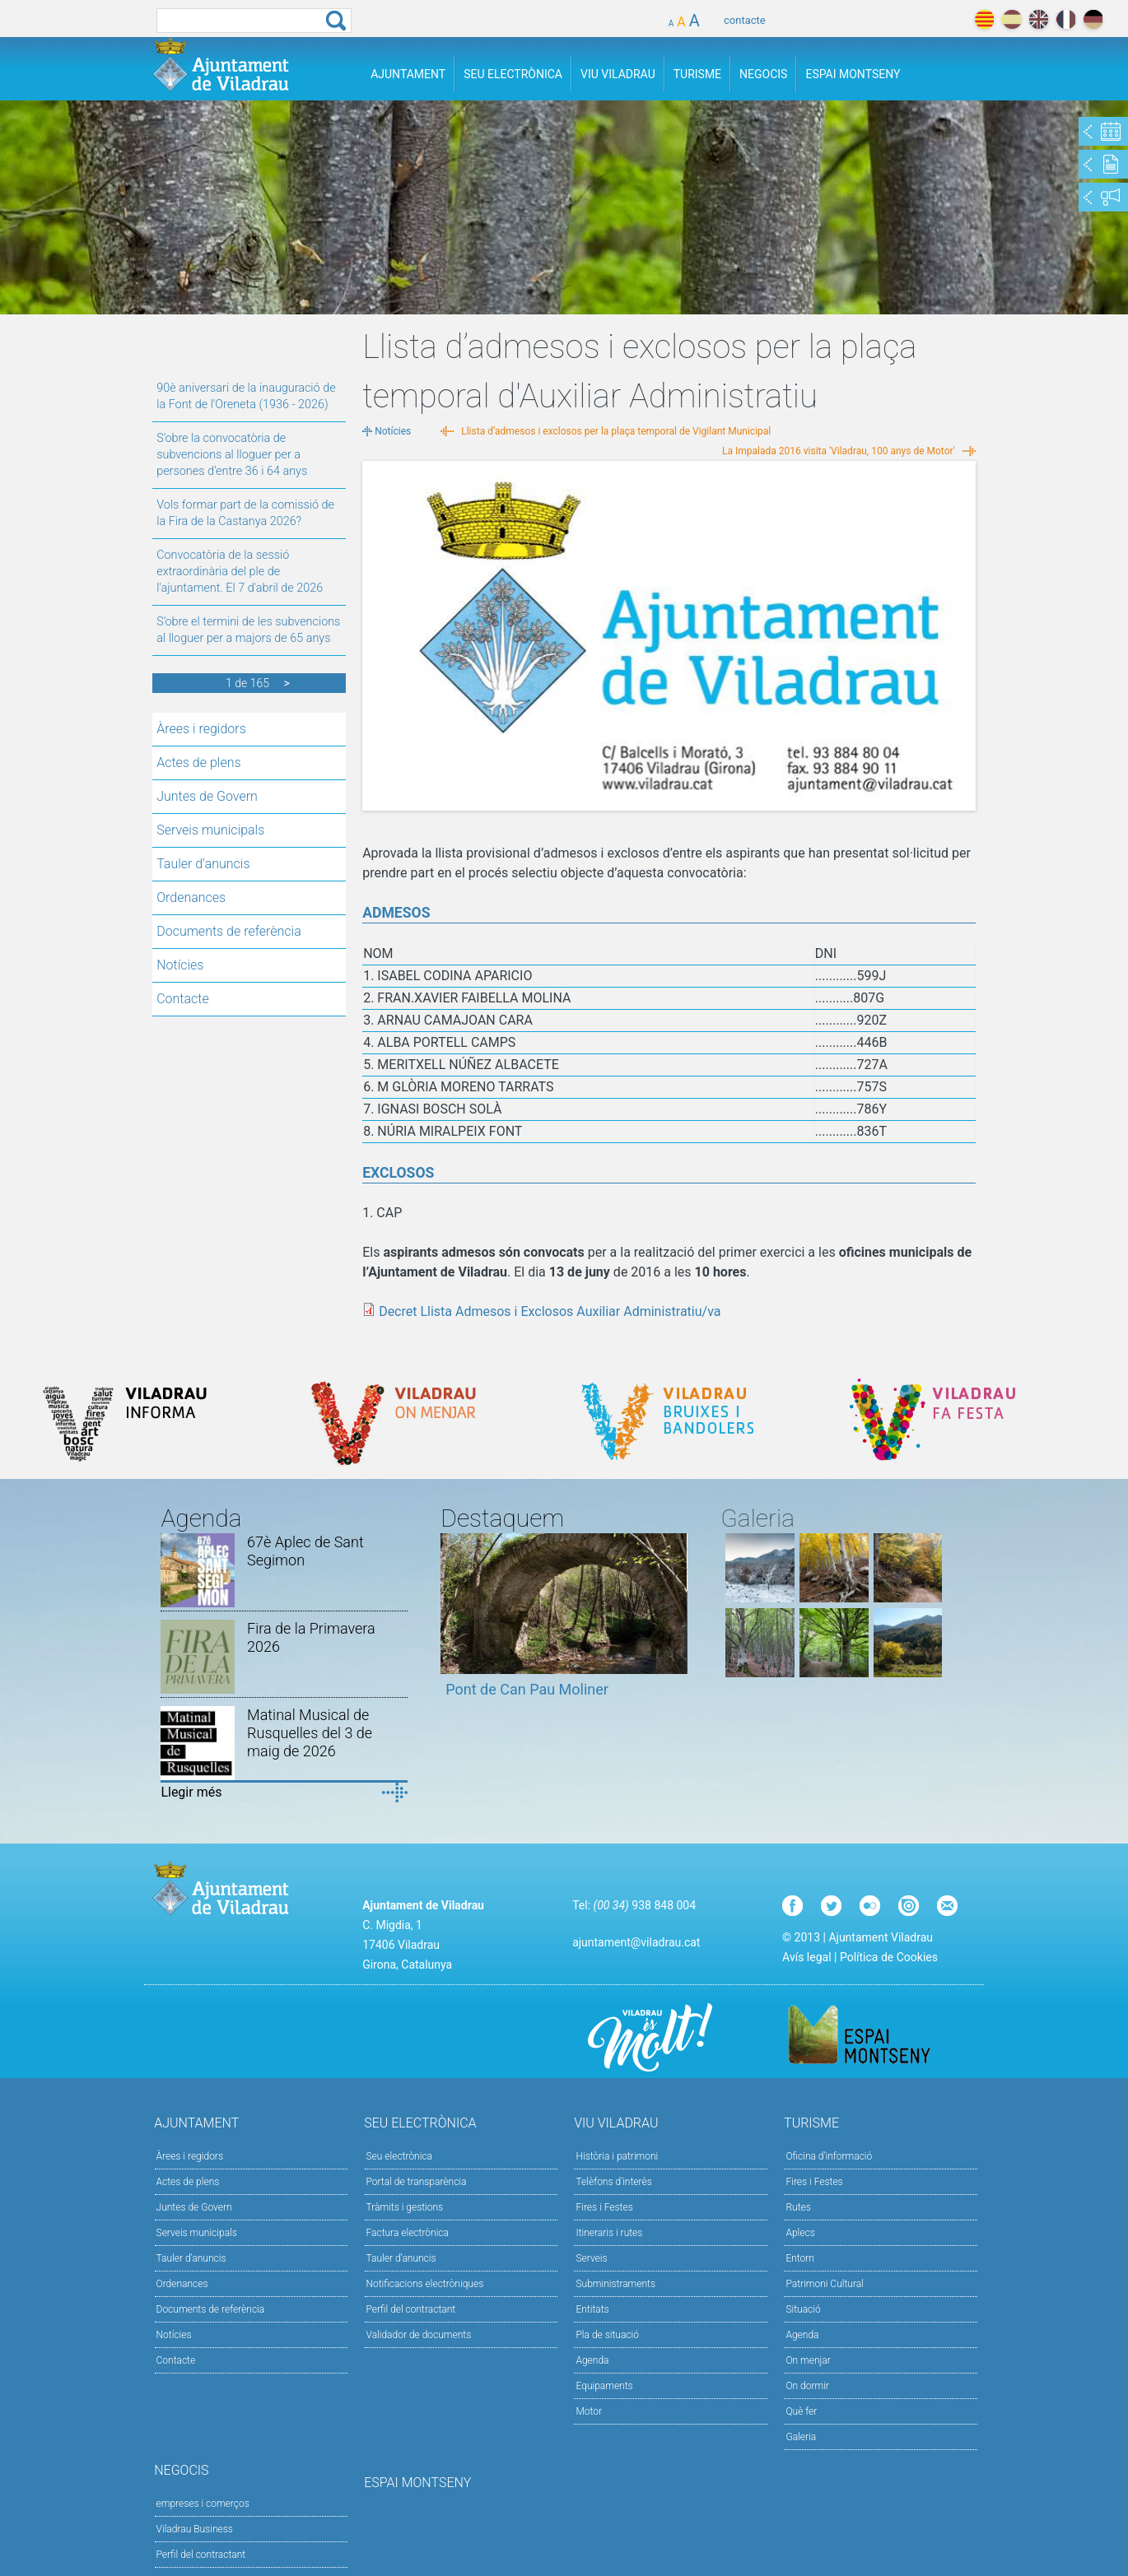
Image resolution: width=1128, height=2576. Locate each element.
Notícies (179, 965)
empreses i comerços (202, 2503)
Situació (802, 2309)
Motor (589, 2411)
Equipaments (604, 2386)
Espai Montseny (852, 74)
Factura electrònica (407, 2233)
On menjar (807, 2360)
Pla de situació (607, 2335)
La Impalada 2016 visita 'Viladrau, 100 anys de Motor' (838, 451)
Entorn (799, 2258)
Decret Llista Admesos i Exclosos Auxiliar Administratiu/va (549, 1311)
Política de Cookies (889, 1957)
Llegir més (191, 1792)
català (984, 19)
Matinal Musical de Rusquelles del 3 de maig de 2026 (309, 1733)
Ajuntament (408, 74)
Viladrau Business (194, 2529)
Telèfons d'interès (613, 2182)
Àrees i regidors (201, 729)
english (1038, 19)
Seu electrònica (399, 2156)
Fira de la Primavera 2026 (311, 1637)
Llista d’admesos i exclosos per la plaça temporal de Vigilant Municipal (616, 431)
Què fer (801, 2411)
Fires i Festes (604, 2207)
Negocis (763, 74)
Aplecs (799, 2233)
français (1065, 19)
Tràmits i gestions (405, 2207)
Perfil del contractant (411, 2309)
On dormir (806, 2386)
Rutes (797, 2207)
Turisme (697, 74)
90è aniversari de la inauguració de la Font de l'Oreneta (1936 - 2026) (245, 396)
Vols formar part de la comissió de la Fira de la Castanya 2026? (245, 513)
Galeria (800, 2437)
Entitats (592, 2309)
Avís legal (806, 1957)
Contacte (182, 999)
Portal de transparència (416, 2182)
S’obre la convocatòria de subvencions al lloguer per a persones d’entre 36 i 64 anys (231, 454)
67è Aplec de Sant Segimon (305, 1551)
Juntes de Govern (207, 796)
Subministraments (615, 2284)
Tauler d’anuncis (401, 2258)
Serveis (591, 2258)
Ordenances (191, 897)
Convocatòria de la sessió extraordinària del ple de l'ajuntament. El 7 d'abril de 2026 (239, 571)
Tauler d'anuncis (202, 864)
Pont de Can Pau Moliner (526, 1689)
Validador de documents (419, 2335)
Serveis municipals (210, 830)
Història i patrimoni (617, 2156)
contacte (745, 20)
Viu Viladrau (617, 74)
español (1011, 19)
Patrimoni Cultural (824, 2284)
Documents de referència (228, 931)
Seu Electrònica (513, 74)
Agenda (592, 2360)
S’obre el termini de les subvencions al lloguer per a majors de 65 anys (248, 630)
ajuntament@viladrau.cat (636, 1942)
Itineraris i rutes (609, 2233)
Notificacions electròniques (425, 2284)
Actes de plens (198, 762)
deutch (1093, 19)
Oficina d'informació (828, 2156)
